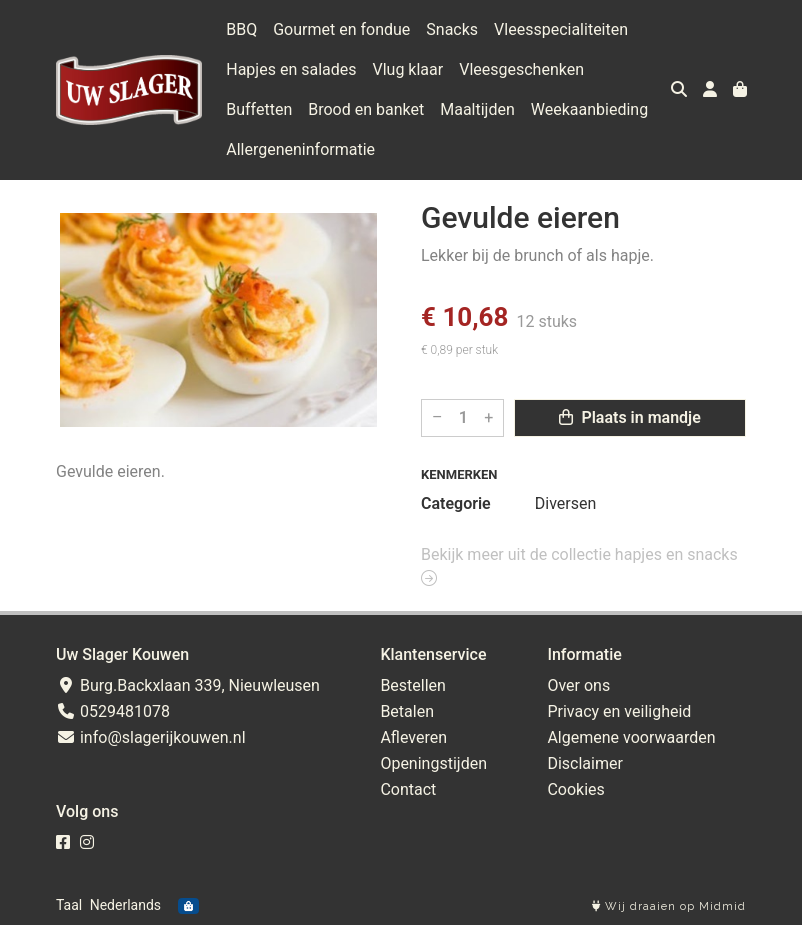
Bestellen (413, 685)
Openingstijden (433, 763)
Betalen (407, 711)
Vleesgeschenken (521, 69)
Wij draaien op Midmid (669, 906)
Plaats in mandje (629, 417)
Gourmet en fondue (341, 29)
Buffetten (259, 109)
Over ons (578, 685)
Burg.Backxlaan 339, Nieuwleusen (188, 685)
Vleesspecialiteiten (561, 29)
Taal (69, 905)
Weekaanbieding (589, 109)
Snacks (452, 29)
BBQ (241, 29)
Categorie (456, 503)
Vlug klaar (408, 69)
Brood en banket (366, 109)
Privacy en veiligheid (619, 711)
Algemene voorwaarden (631, 737)
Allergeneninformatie (300, 149)
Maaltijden (477, 109)
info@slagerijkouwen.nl (151, 737)
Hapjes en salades (291, 69)
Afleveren (413, 737)
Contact (408, 789)
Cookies (575, 789)
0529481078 (113, 711)
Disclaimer (584, 763)
